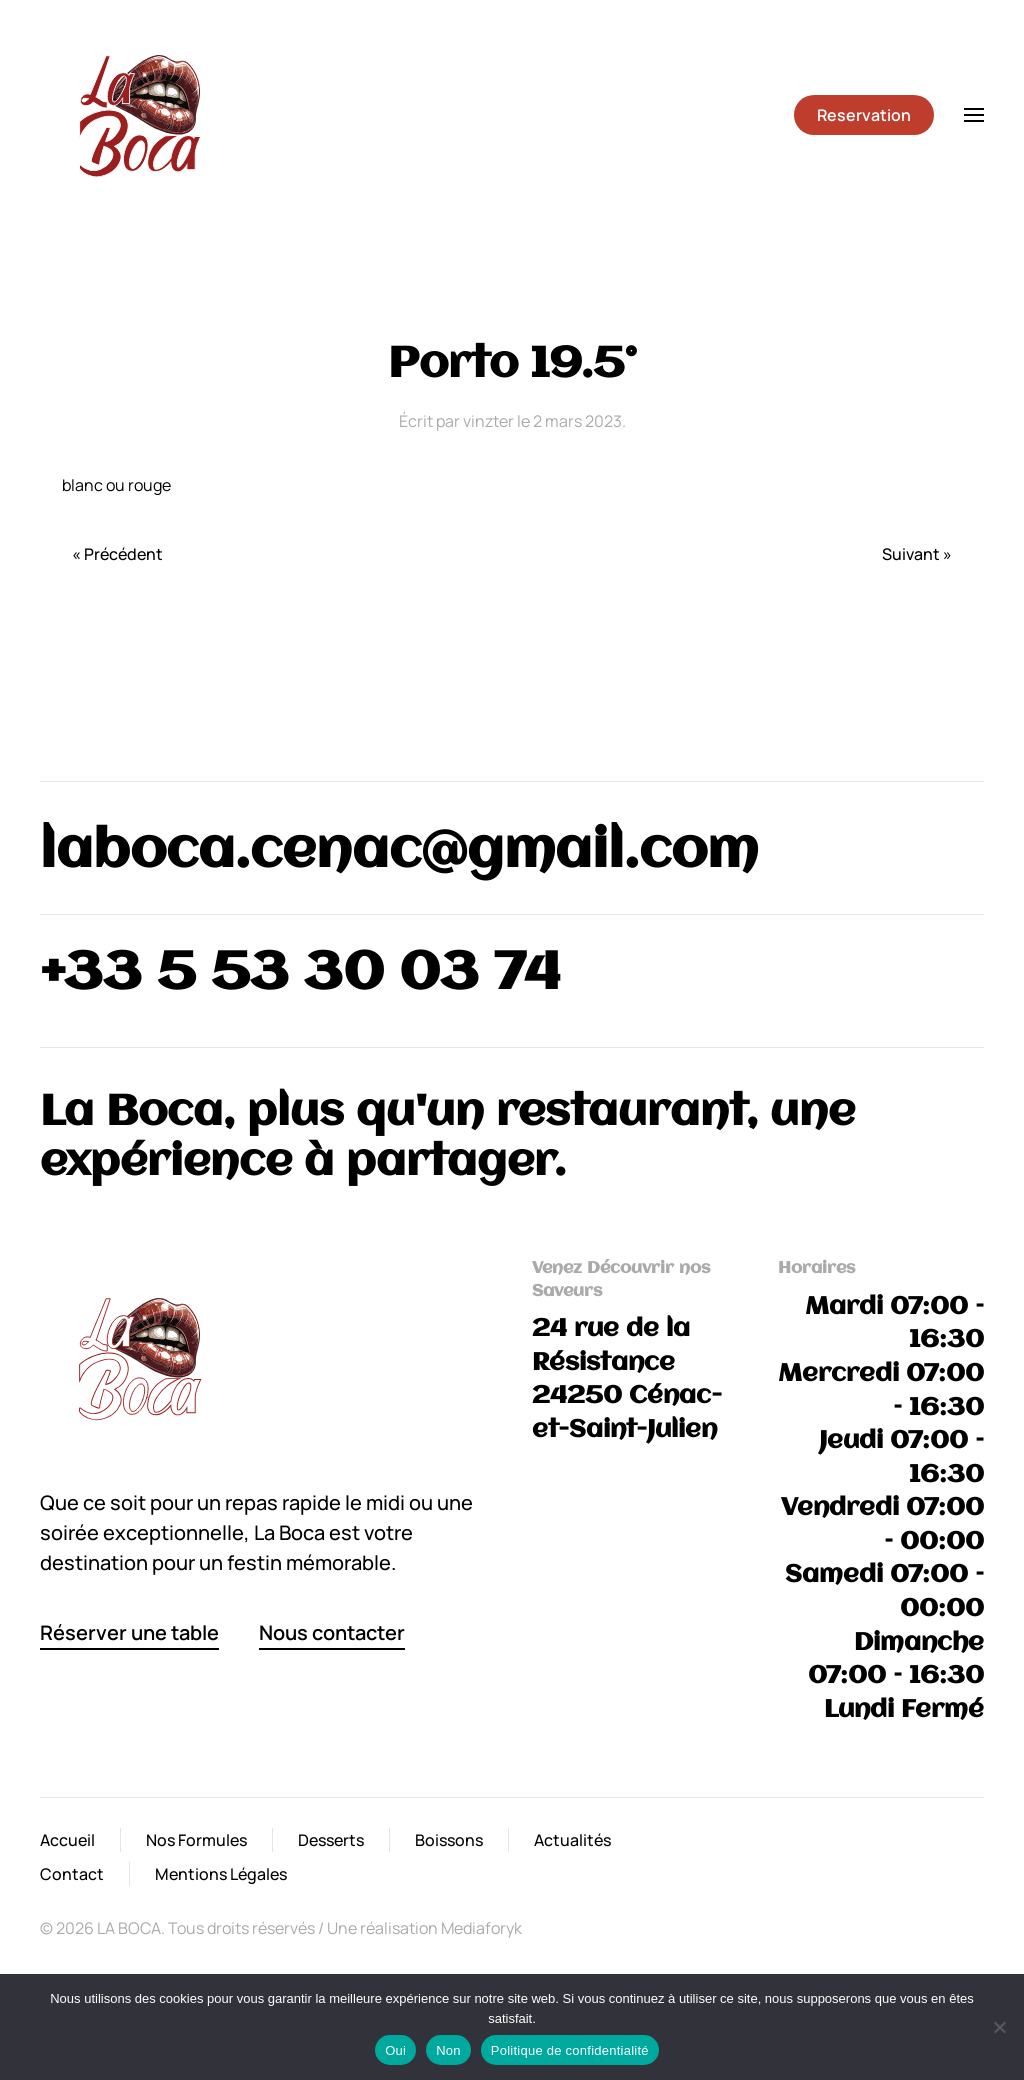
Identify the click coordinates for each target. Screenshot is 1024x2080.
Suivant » (917, 554)
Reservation (864, 115)
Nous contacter (332, 1632)
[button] (974, 115)
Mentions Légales (221, 1874)
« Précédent (117, 554)
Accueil (67, 1840)
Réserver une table (129, 1632)
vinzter (488, 421)
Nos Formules (196, 1840)
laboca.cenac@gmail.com (399, 852)
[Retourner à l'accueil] (140, 115)
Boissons (449, 1840)
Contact (72, 1874)
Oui (395, 2050)
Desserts (331, 1840)
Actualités (572, 1840)
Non (448, 2050)
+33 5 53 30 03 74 (300, 974)
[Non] (999, 2027)
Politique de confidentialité (570, 2050)
